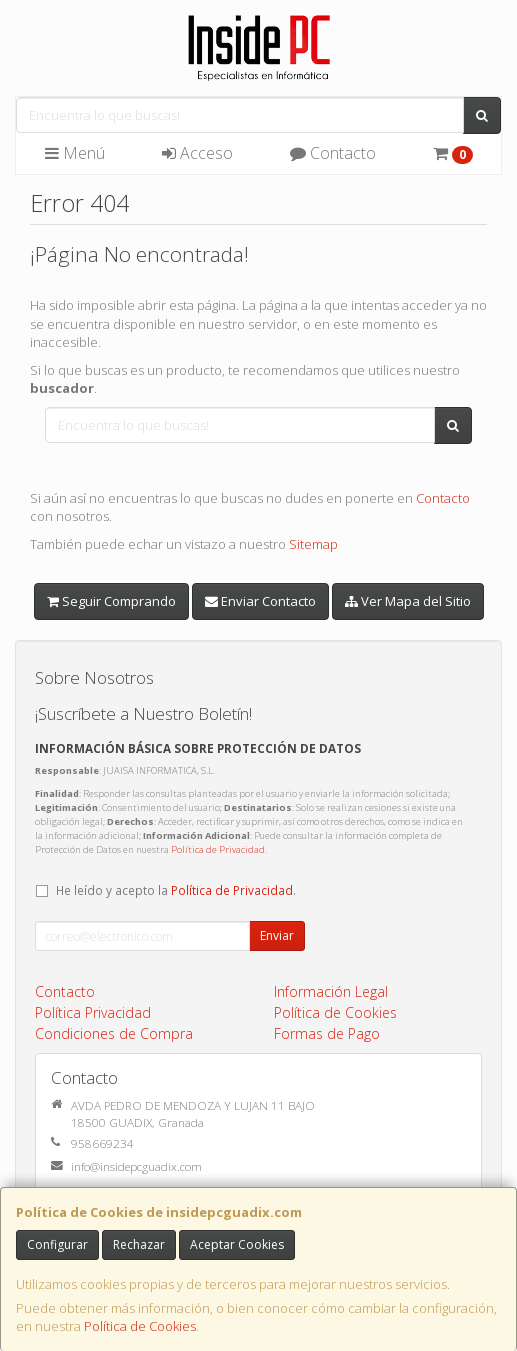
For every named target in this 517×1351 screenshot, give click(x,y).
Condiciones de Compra (114, 1033)
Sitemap (313, 544)
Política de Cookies (140, 1326)
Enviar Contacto (260, 601)
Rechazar (139, 1244)
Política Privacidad (93, 1012)
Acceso (197, 153)
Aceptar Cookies (237, 1244)
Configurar (57, 1244)
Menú (75, 153)
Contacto (333, 153)
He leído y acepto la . (176, 890)
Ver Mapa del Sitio (408, 601)
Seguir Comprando (111, 601)
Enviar (277, 935)
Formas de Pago (327, 1033)
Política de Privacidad (218, 849)
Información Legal (331, 991)
